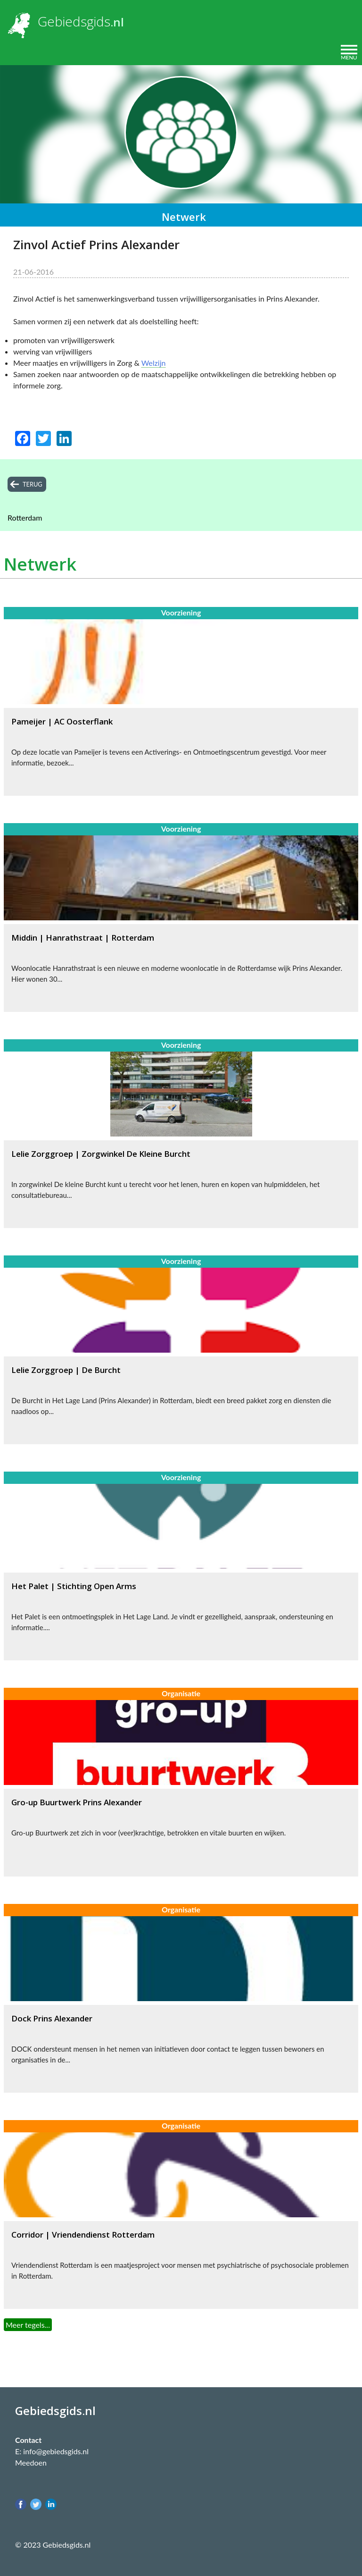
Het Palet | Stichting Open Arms (73, 1586)
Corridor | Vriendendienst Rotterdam (83, 2234)
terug (32, 484)
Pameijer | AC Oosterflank (62, 721)
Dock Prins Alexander (51, 2018)
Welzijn (153, 362)
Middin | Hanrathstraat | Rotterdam (82, 937)
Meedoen (31, 2462)
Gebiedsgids (74, 21)
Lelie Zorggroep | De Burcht (66, 1369)
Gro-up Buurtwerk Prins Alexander (76, 1802)
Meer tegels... (28, 2324)
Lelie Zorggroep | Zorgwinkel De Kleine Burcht (100, 1153)
